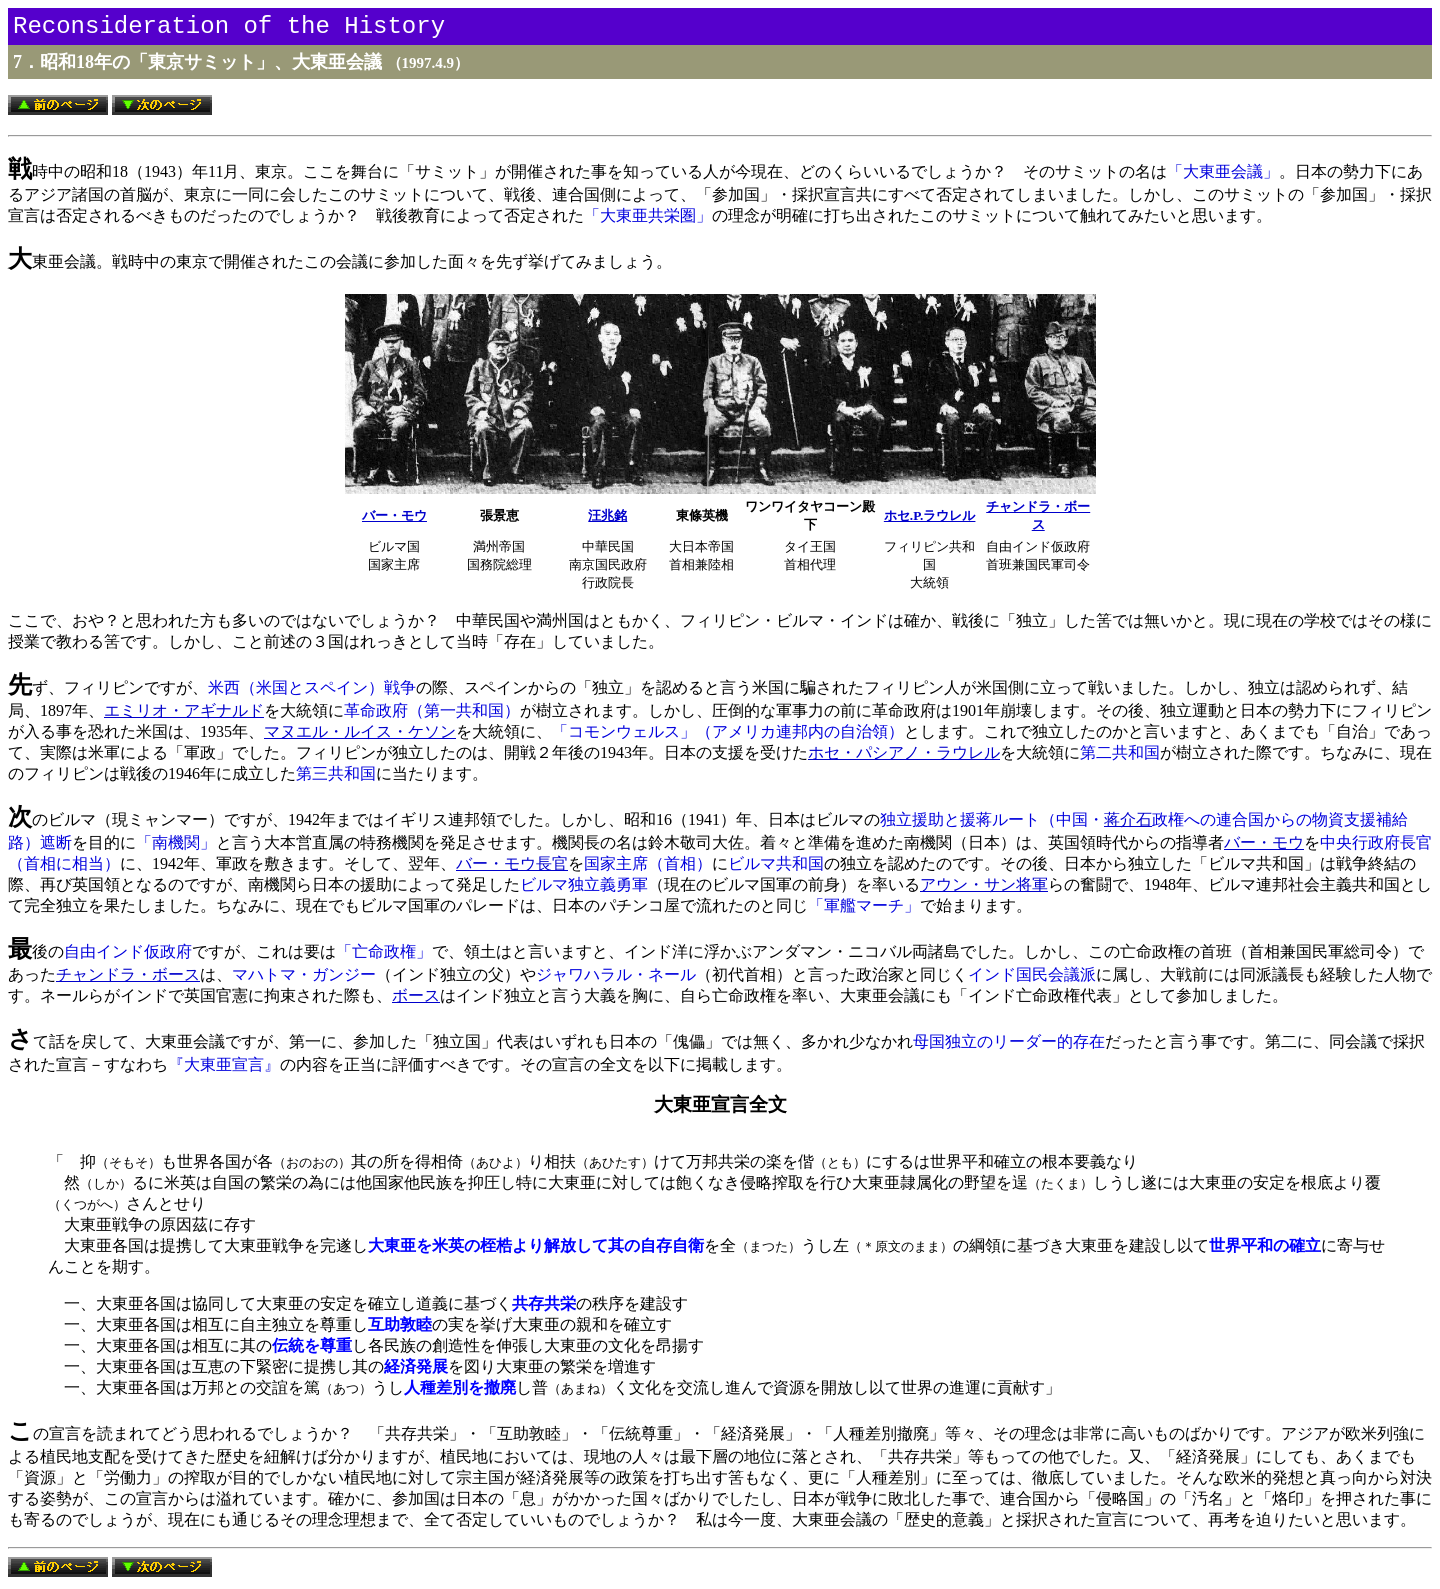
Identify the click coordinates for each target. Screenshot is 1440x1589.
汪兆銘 (607, 515)
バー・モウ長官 (512, 863)
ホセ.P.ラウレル (930, 515)
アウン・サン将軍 (984, 884)
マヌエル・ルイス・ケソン (360, 731)
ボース (416, 995)
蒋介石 (1128, 819)
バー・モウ (394, 515)
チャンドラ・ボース (128, 974)
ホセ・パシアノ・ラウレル (904, 752)
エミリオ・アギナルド (184, 710)
